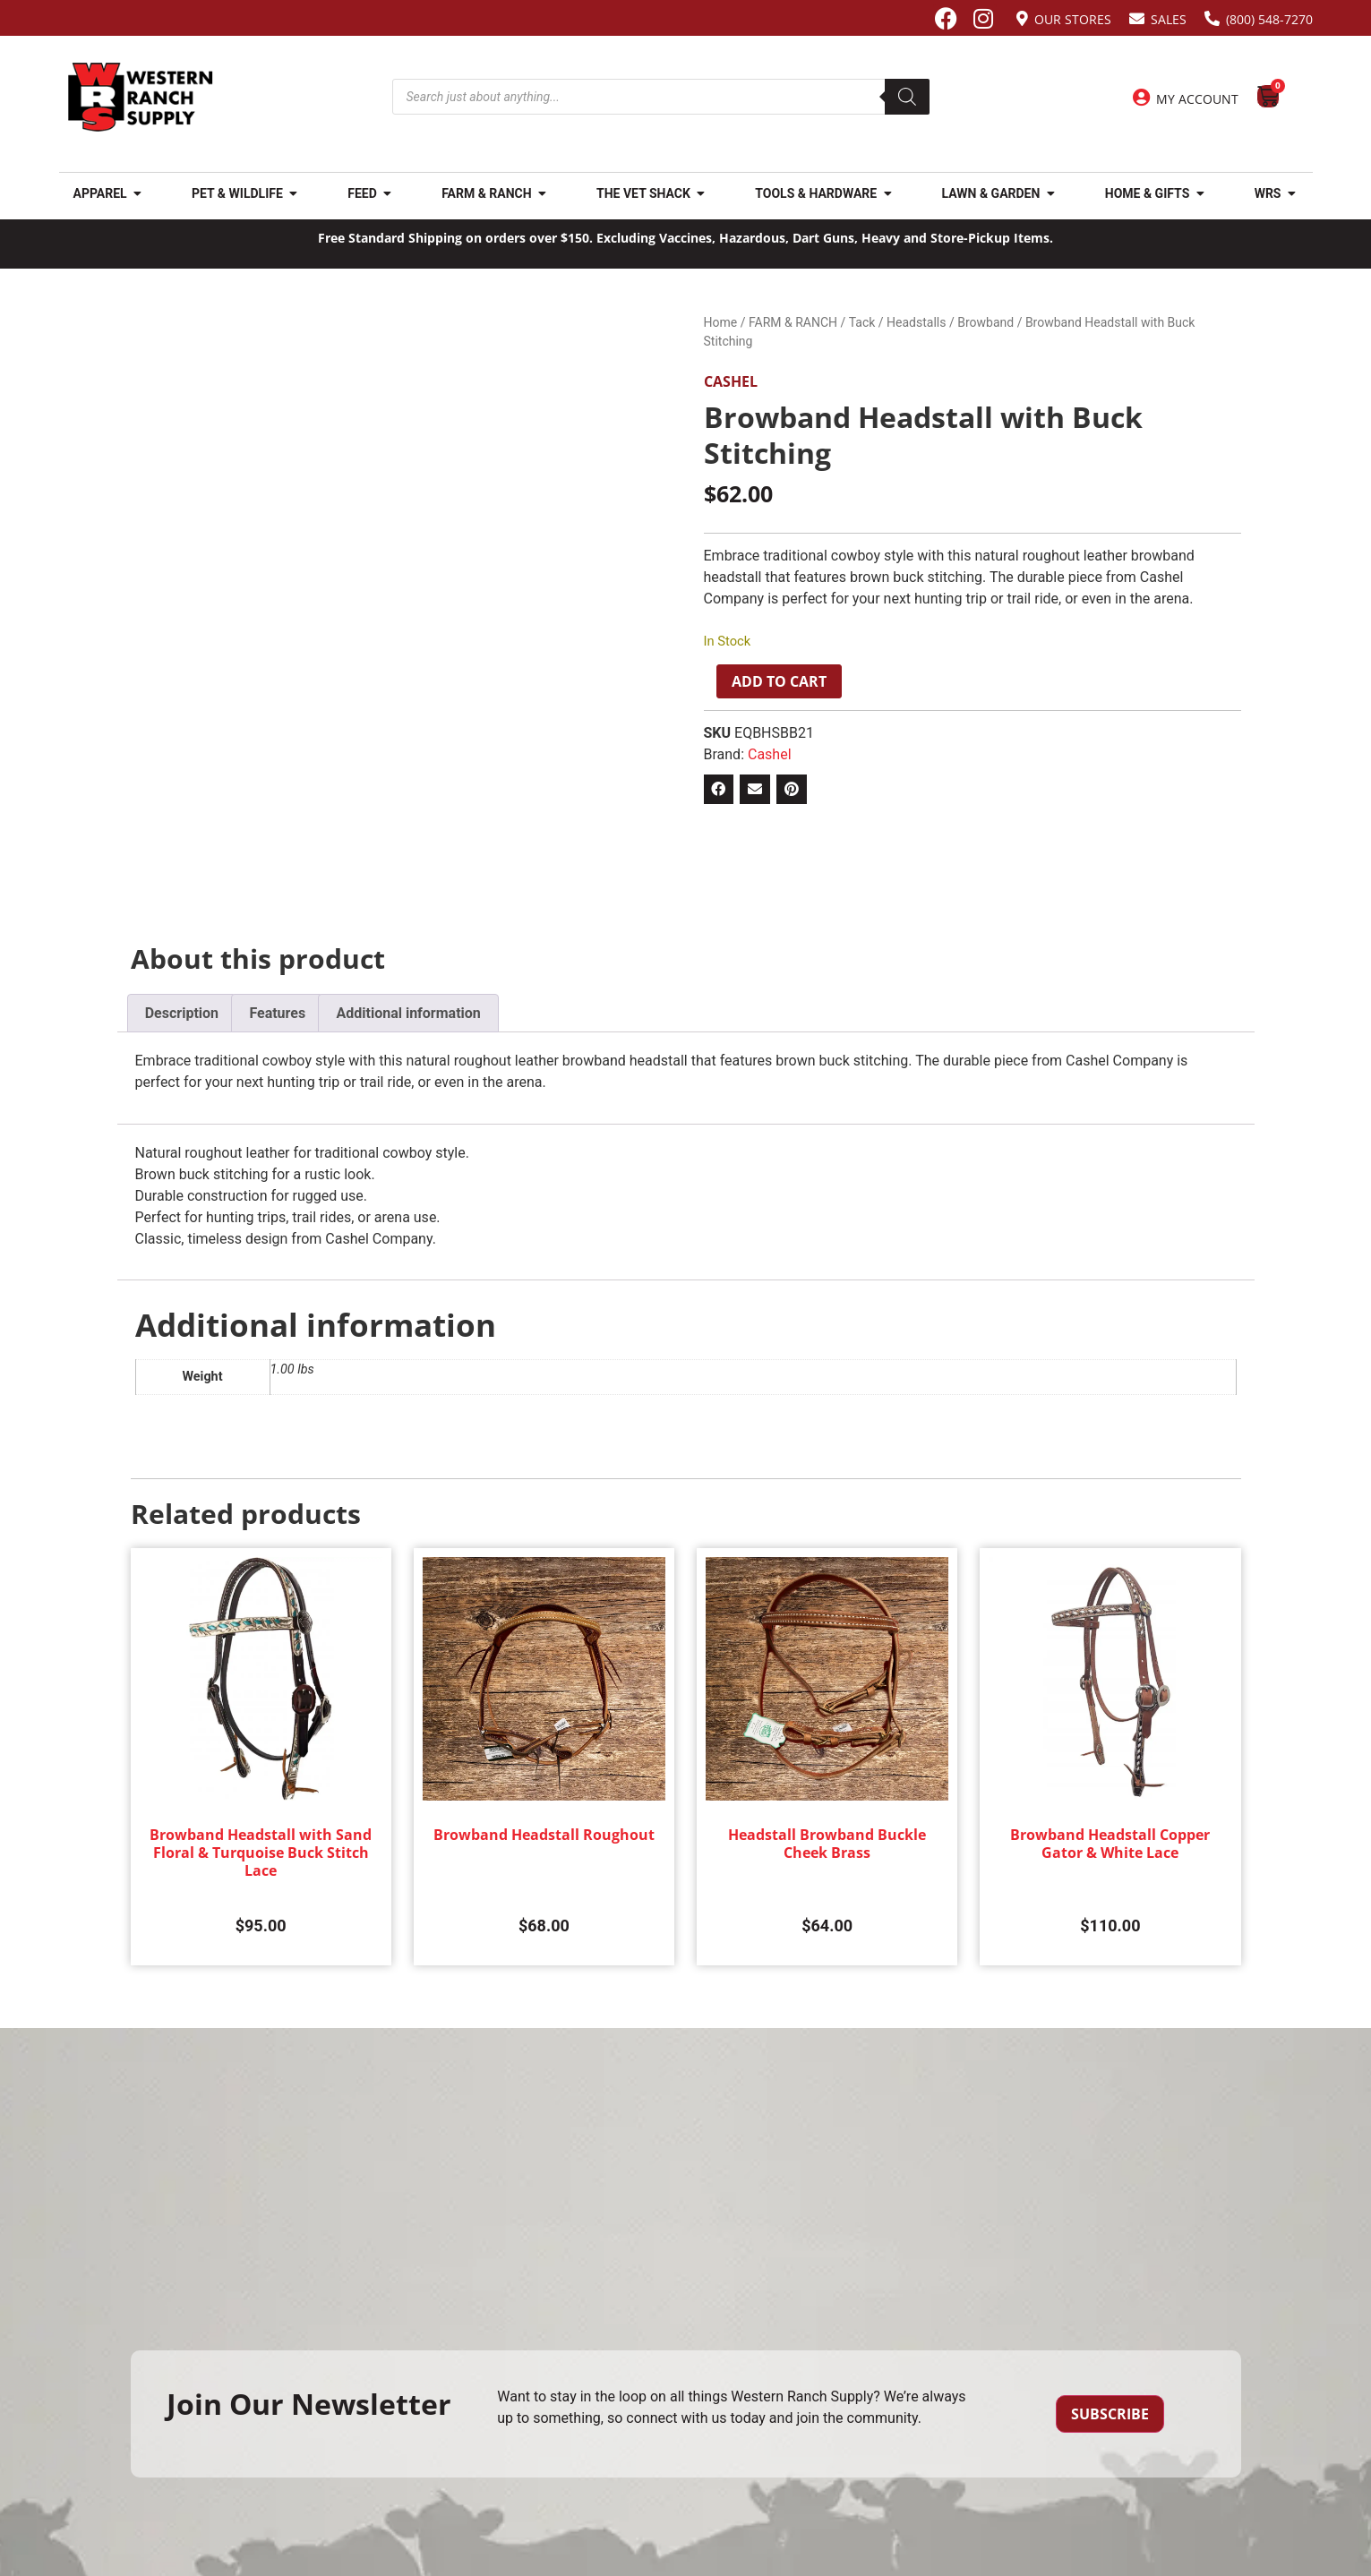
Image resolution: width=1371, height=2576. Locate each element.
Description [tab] (182, 1013)
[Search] (907, 97)
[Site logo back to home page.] (140, 97)
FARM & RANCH (793, 322)
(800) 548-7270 (1269, 19)
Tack (862, 322)
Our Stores (1072, 19)
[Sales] (1136, 18)
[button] (719, 790)
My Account (1197, 98)
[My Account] (1141, 98)
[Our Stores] (1022, 18)
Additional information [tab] (408, 1013)
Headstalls (916, 322)
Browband (985, 322)
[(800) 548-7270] (1212, 18)
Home (721, 322)
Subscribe (1110, 2414)
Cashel (731, 381)
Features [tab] (277, 1013)
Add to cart (779, 681)
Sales (1169, 19)
